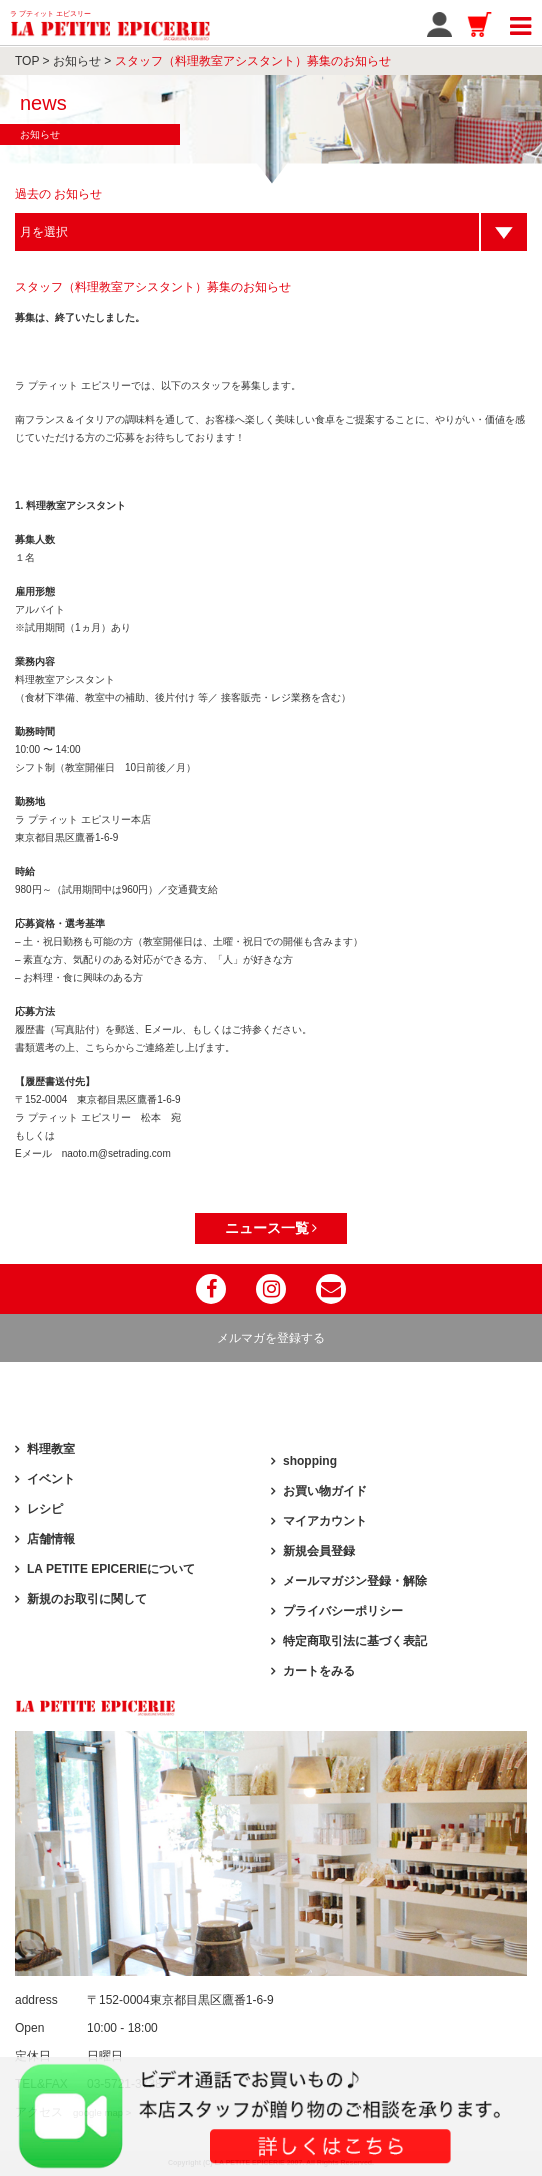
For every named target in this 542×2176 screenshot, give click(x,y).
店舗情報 (51, 1539)
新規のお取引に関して (87, 1599)
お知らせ (77, 61)
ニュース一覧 (271, 1228)
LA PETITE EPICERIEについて (111, 1569)
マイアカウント (325, 1521)
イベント (51, 1479)
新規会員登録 (319, 1551)
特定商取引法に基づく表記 (355, 1641)
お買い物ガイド (325, 1491)
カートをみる (319, 1671)
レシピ (45, 1509)
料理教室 (51, 1449)
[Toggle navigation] (520, 23)
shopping (310, 1461)
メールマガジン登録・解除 (355, 1581)
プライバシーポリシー (343, 1611)
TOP (27, 61)
